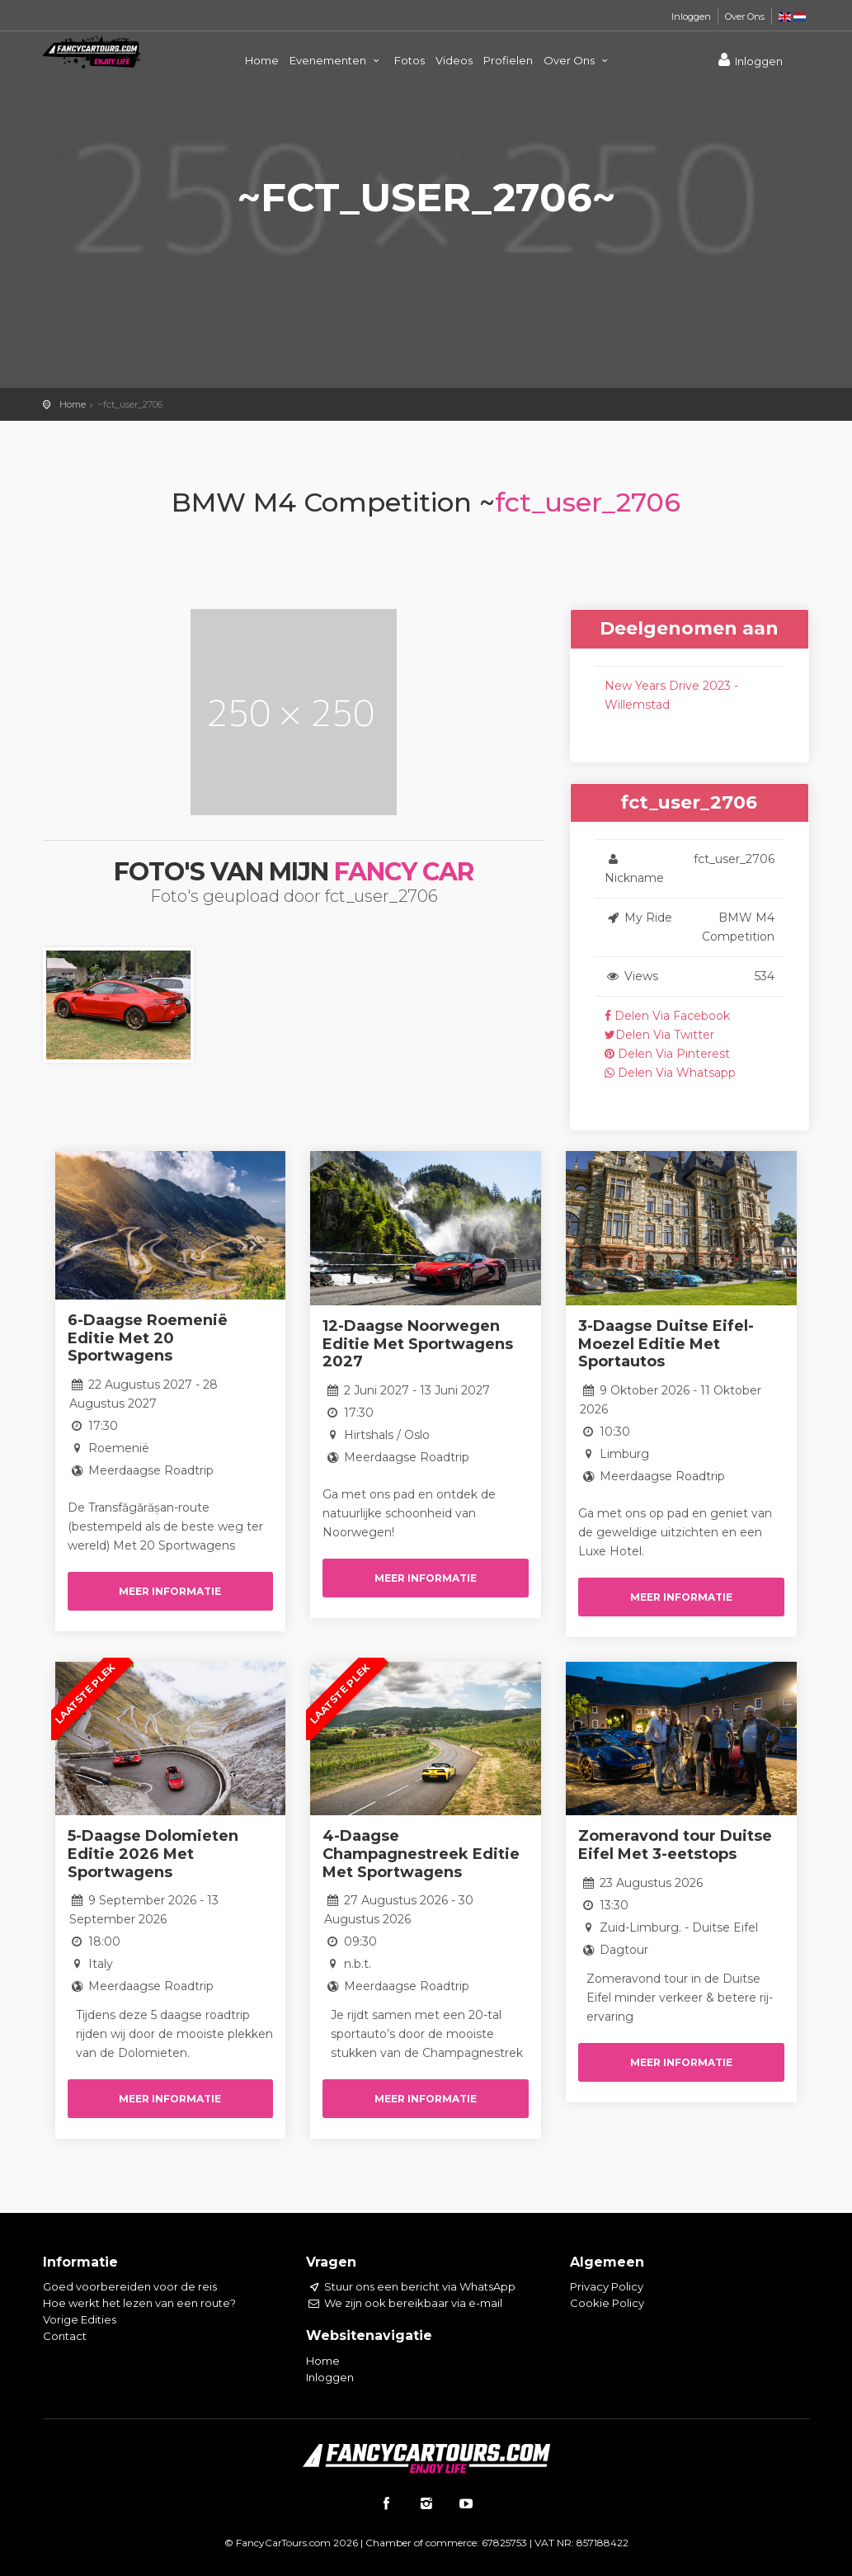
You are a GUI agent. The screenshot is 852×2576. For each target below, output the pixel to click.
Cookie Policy (607, 2302)
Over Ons (745, 16)
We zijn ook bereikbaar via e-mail (403, 2302)
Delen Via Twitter (659, 1034)
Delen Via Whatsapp (670, 1072)
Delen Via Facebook (667, 1015)
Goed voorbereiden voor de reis (130, 2286)
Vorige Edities (79, 2319)
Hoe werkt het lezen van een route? (139, 2302)
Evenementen (336, 60)
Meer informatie (170, 1591)
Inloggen (691, 16)
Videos (454, 60)
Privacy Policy (606, 2286)
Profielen (508, 60)
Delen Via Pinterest (667, 1053)
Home (262, 60)
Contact (65, 2335)
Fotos (409, 60)
